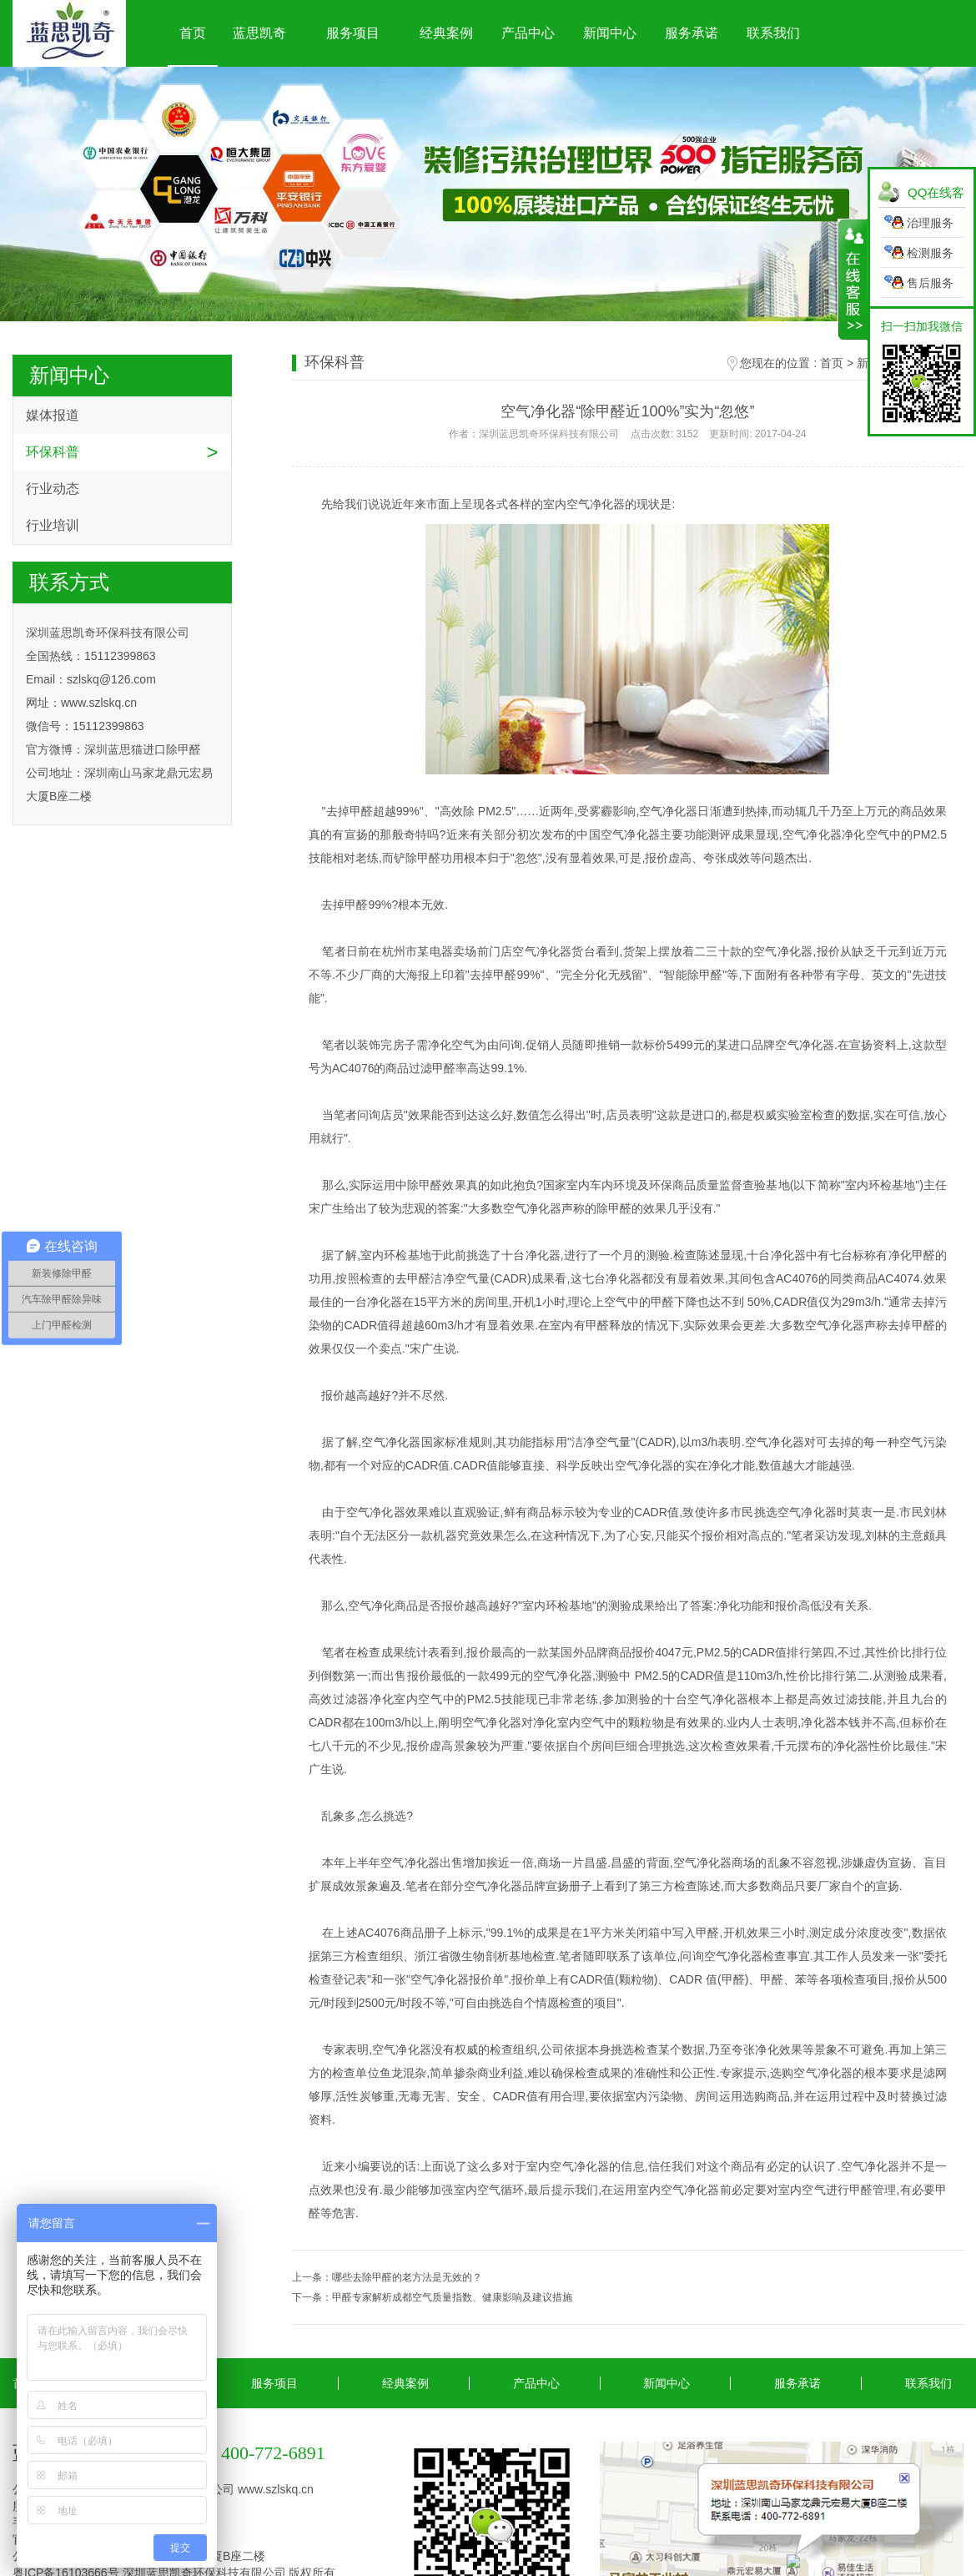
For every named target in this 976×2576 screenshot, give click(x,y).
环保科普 (52, 452)
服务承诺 (691, 33)
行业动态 (52, 488)
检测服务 (930, 253)
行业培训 (52, 525)
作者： (627, 434)
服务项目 (353, 33)
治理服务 (930, 222)
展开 (853, 279)
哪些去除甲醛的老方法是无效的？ (407, 2277)
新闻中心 (609, 33)
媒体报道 (52, 415)
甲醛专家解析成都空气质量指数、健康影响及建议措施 (452, 2297)
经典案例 (446, 33)
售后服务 (930, 283)
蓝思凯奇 (259, 33)
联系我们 (773, 33)
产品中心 (528, 33)
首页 (192, 33)
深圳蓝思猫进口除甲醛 (142, 749)
